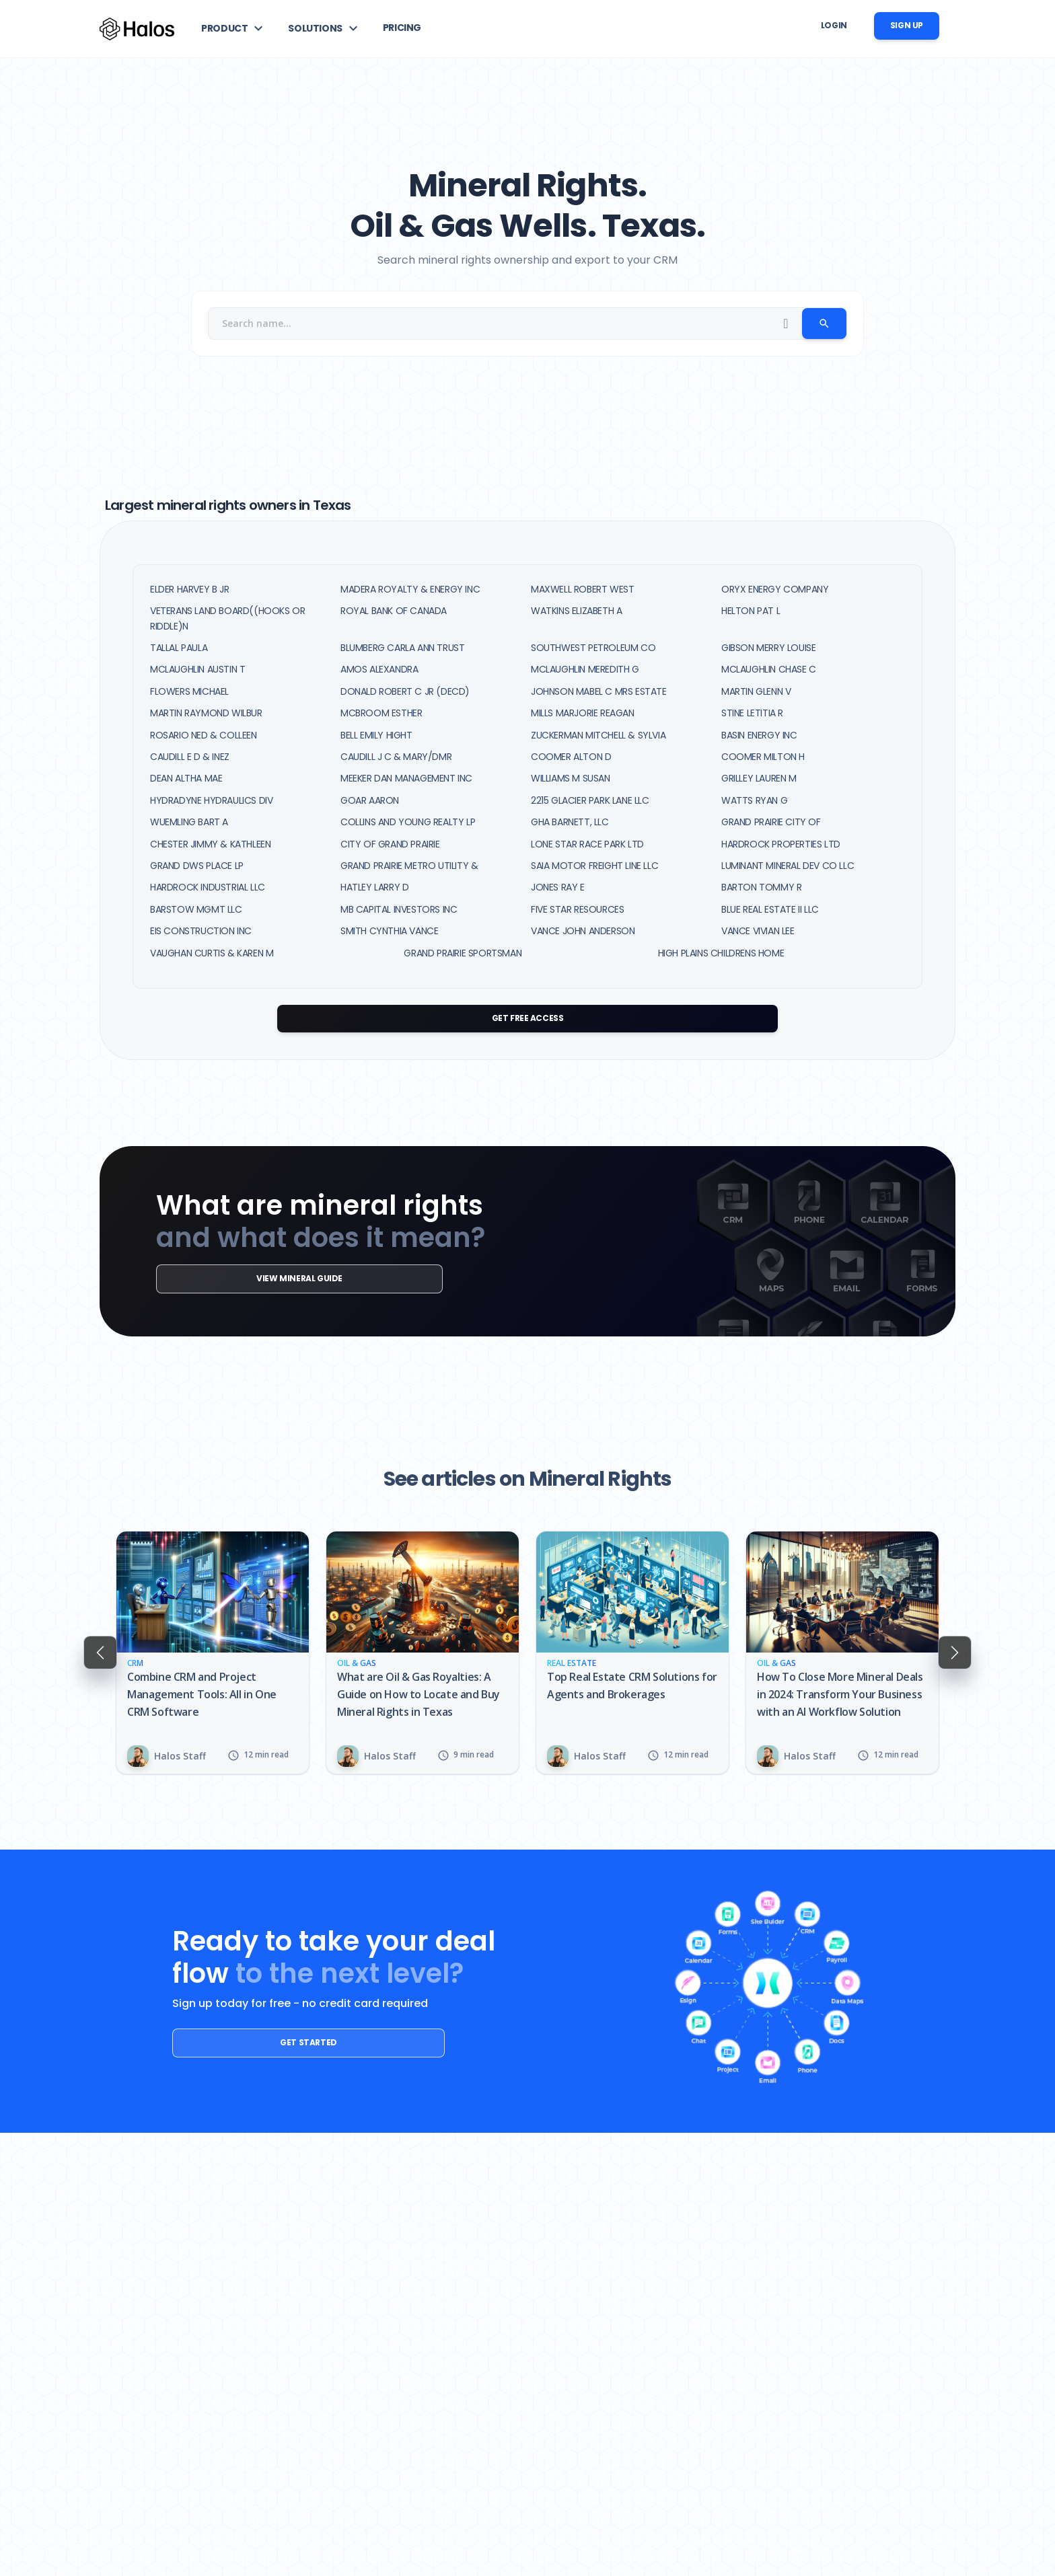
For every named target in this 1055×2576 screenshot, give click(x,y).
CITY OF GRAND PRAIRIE (390, 844)
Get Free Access (528, 1018)
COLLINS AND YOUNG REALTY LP (407, 822)
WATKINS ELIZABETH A (576, 610)
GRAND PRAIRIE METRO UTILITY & (409, 865)
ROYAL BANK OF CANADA (393, 610)
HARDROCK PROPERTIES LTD (780, 844)
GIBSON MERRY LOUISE (768, 647)
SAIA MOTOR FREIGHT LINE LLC (594, 865)
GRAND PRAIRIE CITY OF (771, 822)
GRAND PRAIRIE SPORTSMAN (462, 953)
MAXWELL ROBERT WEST (582, 589)
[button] (234, 28)
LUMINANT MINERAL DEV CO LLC (787, 865)
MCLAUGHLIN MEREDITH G (585, 669)
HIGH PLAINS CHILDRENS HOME (721, 953)
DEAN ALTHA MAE (186, 778)
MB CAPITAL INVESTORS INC (398, 909)
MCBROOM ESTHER (381, 713)
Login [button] (834, 25)
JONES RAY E (558, 887)
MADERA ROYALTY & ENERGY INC (410, 589)
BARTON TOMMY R (761, 887)
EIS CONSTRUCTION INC (201, 931)
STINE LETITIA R (752, 713)
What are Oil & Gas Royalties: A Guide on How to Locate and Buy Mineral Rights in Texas (418, 1694)
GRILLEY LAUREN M (759, 778)
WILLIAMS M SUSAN (570, 778)
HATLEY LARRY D (374, 887)
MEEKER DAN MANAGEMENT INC (406, 778)
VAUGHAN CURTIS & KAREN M (211, 953)
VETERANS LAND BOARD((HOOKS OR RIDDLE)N (227, 618)
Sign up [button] (906, 25)
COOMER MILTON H (763, 756)
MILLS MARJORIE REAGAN (582, 713)
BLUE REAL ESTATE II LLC (770, 909)
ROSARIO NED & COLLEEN (203, 735)
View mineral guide (251, 1278)
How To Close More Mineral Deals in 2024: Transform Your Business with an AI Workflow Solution (840, 1694)
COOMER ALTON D (571, 756)
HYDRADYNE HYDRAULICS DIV (211, 800)
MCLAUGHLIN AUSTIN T (197, 669)
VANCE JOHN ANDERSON (582, 931)
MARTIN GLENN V (756, 691)
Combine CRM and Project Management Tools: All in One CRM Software (202, 1694)
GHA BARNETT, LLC (570, 822)
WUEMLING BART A (189, 822)
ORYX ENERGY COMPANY (774, 589)
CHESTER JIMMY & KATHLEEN (210, 844)
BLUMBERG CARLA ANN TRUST (402, 647)
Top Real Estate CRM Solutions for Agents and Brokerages (632, 1685)
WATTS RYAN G (754, 800)
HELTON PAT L (750, 610)
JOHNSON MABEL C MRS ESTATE (599, 691)
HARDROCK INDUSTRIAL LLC (207, 887)
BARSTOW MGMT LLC (196, 909)
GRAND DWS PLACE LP (197, 865)
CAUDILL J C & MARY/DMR (395, 756)
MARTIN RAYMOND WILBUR (206, 713)
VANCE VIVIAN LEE (758, 931)
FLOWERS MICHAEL (189, 691)
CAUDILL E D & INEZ (189, 756)
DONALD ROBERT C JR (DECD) (405, 691)
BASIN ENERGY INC (759, 735)
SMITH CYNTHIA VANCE (389, 931)
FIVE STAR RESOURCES (577, 909)
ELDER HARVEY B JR (189, 589)
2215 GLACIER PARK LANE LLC (590, 800)
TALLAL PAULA (178, 647)
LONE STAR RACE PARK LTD (587, 844)
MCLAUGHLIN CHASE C (768, 669)
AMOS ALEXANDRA (379, 669)
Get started (262, 2042)
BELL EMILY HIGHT (376, 735)
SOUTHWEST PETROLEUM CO (593, 647)
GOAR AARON (369, 800)
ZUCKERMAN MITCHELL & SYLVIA (598, 735)
